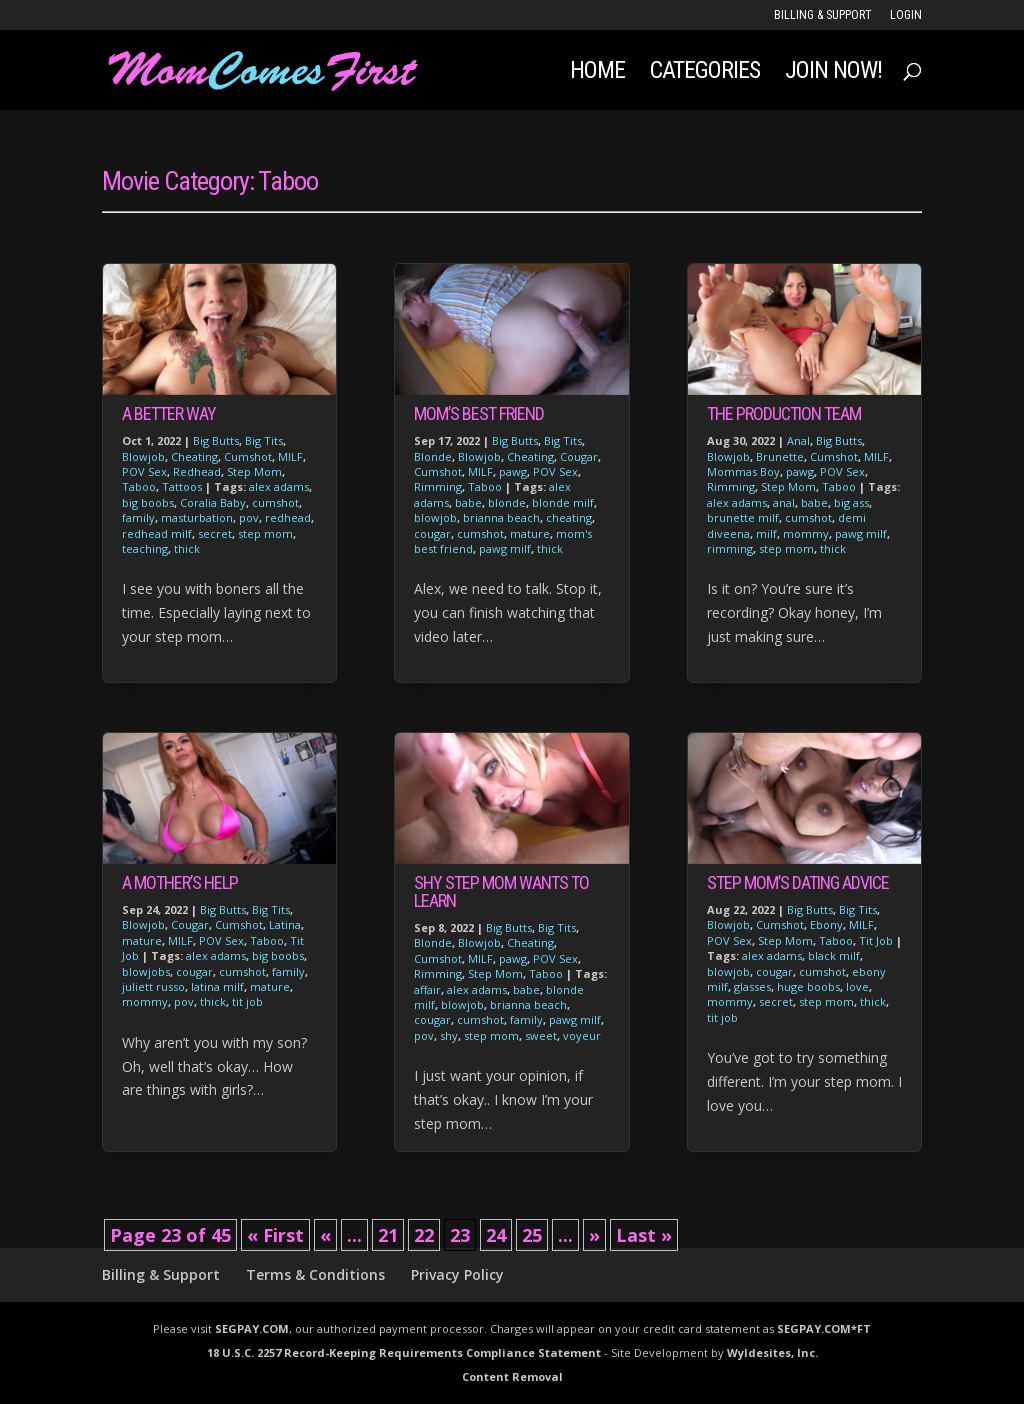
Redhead (197, 471)
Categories (705, 73)
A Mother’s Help (180, 882)
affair (427, 989)
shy (449, 1035)
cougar (194, 971)
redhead (288, 517)
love (857, 986)
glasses (752, 986)
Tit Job (876, 940)
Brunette (780, 456)
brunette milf (743, 517)
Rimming (438, 486)
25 (532, 1235)
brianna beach (501, 517)
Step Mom (254, 471)
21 (388, 1235)
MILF (290, 456)
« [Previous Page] (325, 1235)
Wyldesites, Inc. (772, 1352)
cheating (569, 517)
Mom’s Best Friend (479, 413)
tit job (247, 1001)
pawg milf (505, 548)
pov (249, 517)
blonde (507, 502)
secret (215, 533)
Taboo (139, 486)
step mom (265, 533)
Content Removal (512, 1376)
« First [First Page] (275, 1235)
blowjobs (146, 971)
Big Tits (264, 440)
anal (784, 502)
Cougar (190, 924)
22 (424, 1235)
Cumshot (248, 456)
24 (496, 1235)
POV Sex (144, 471)
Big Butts (216, 440)
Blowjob (143, 456)
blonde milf (563, 502)
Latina (285, 924)
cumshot (275, 502)
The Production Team (784, 413)
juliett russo (153, 986)
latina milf (217, 986)
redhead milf (157, 533)
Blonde (433, 456)
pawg (513, 471)
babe (468, 502)
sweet (541, 1035)
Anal (798, 440)
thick (187, 548)
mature (142, 940)
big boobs (148, 502)
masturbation (197, 517)
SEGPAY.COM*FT (824, 1328)
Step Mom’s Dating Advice (798, 882)
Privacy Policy (457, 1274)
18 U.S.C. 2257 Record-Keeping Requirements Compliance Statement (404, 1352)
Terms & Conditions (315, 1274)
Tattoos (182, 486)
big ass (851, 502)
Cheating (194, 456)
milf (766, 533)
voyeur (582, 1035)
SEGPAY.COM (252, 1328)
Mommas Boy (743, 471)
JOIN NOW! (833, 73)
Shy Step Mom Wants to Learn (501, 891)
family (138, 517)
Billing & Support (823, 15)
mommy (145, 1001)
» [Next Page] (594, 1235)
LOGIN (906, 15)
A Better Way (169, 413)
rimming (730, 548)
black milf (834, 955)
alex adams (279, 486)
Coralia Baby (213, 502)
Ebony (826, 924)
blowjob (435, 517)
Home (597, 73)
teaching (145, 548)
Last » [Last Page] (644, 1235)
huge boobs (808, 986)
